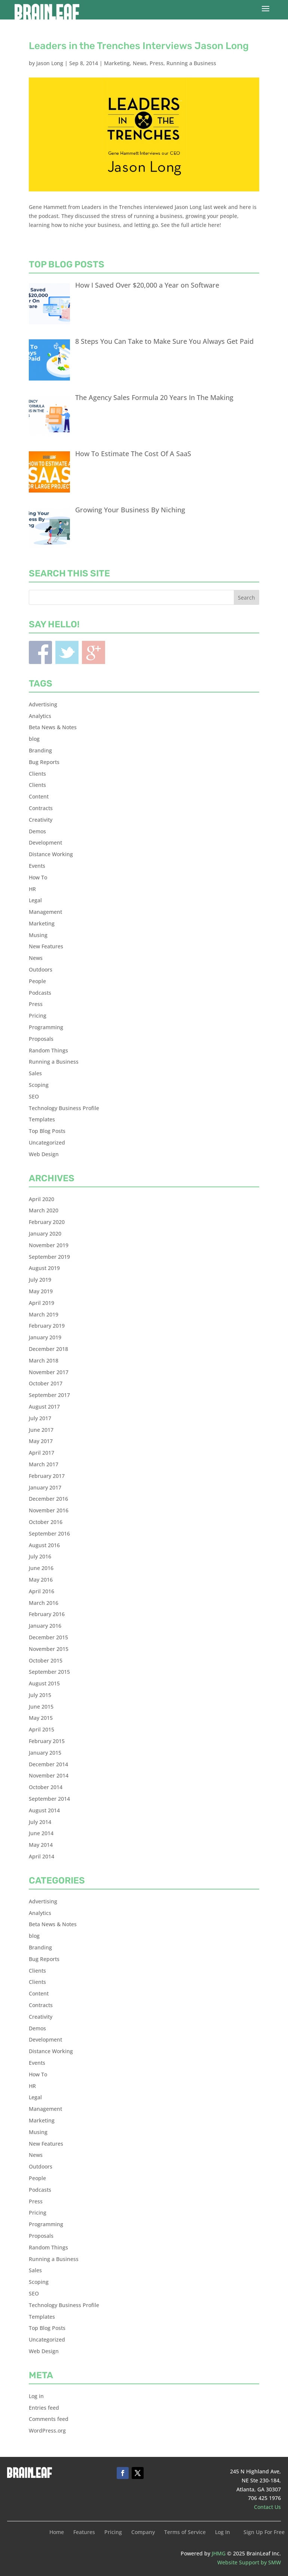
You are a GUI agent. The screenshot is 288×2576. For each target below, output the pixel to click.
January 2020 (45, 1233)
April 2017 (41, 1452)
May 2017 (41, 1441)
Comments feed (48, 2418)
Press (156, 63)
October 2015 (45, 1660)
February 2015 (47, 1741)
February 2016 (47, 1614)
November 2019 (48, 1245)
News (140, 63)
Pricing (37, 1015)
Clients (37, 773)
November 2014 (48, 1775)
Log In (222, 2533)
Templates (42, 1119)
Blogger (93, 652)
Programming (46, 1027)
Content (39, 796)
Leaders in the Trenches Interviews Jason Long (139, 46)
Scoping (39, 1084)
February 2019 (47, 1325)
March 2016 (43, 1602)
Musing (38, 935)
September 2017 (49, 1394)
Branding (40, 750)
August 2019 (44, 1268)
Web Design (44, 1154)
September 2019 (49, 1256)
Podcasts (40, 992)
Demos (37, 831)
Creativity (40, 819)
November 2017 (48, 1372)
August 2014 (44, 1810)
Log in (36, 2396)
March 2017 (43, 1464)
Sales (35, 1073)
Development (45, 842)
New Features (46, 946)
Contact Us (267, 2506)
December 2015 (48, 1637)
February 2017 (47, 1475)
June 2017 (41, 1429)
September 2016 (49, 1533)
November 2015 (48, 1648)
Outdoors (40, 969)
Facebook (40, 652)
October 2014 (45, 1787)
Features (84, 2533)
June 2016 (41, 1568)
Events (37, 865)
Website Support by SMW (249, 2562)
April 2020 (41, 1199)
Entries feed (44, 2407)
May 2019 (41, 1291)
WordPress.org (47, 2430)
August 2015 (44, 1683)
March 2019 (43, 1314)
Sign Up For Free (264, 2533)
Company (143, 2533)
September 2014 (49, 1798)
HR (32, 888)
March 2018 (43, 1360)
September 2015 (49, 1671)
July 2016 (40, 1556)
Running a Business (191, 63)
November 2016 (48, 1510)
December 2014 (48, 1764)
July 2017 (40, 1418)
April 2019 (41, 1302)
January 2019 (45, 1337)
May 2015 (41, 1717)
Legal (35, 900)
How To (38, 877)
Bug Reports (44, 762)
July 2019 (40, 1279)
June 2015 (41, 1706)
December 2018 (48, 1348)
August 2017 (44, 1406)
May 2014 (41, 1844)
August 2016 (44, 1545)
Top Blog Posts (47, 1130)
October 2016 (45, 1521)
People (37, 981)
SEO (34, 1096)
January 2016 (45, 1625)
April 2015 (41, 1729)
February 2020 (47, 1221)
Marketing (117, 63)
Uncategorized (47, 1142)
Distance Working (51, 854)
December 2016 (48, 1498)
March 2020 (43, 1210)
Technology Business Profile (64, 1108)
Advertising (43, 704)
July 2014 (40, 1821)
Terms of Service (185, 2533)
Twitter (67, 652)
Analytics (40, 715)
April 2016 (41, 1591)
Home (56, 2533)
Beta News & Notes (53, 727)
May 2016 (41, 1579)
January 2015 (45, 1752)
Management (45, 911)
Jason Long (49, 63)
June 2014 (41, 1833)
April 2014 (41, 1856)
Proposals (41, 1038)
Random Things (48, 1050)
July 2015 (40, 1694)
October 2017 (45, 1383)
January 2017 (45, 1487)
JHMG (219, 2553)
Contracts (41, 808)
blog (34, 738)
